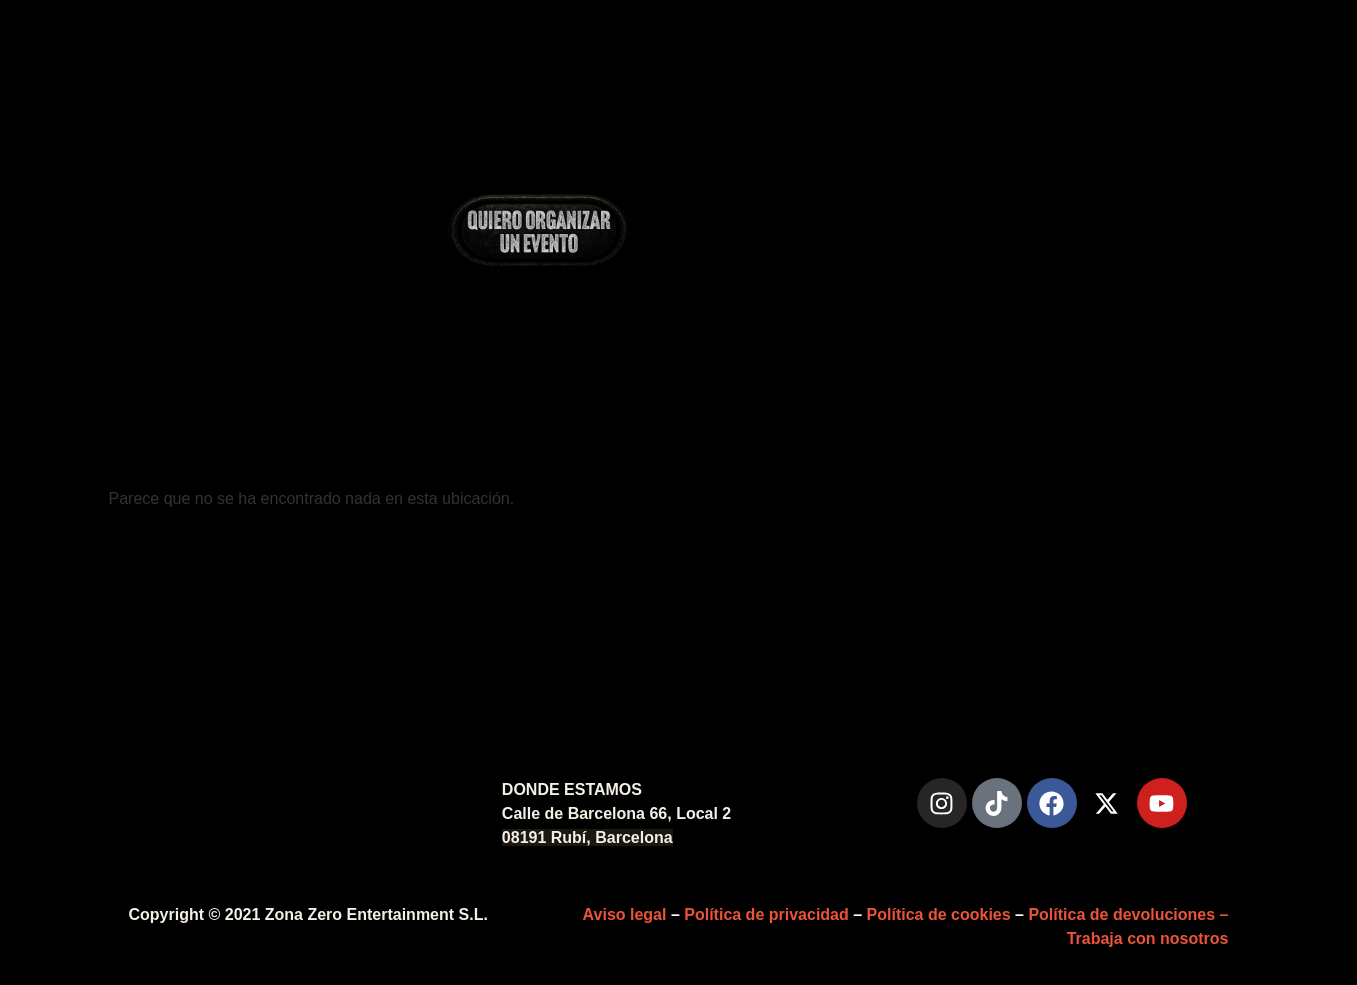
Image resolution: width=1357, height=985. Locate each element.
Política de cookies (939, 914)
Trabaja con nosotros (1148, 938)
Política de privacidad (766, 914)
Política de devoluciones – (1128, 914)
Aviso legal (625, 914)
